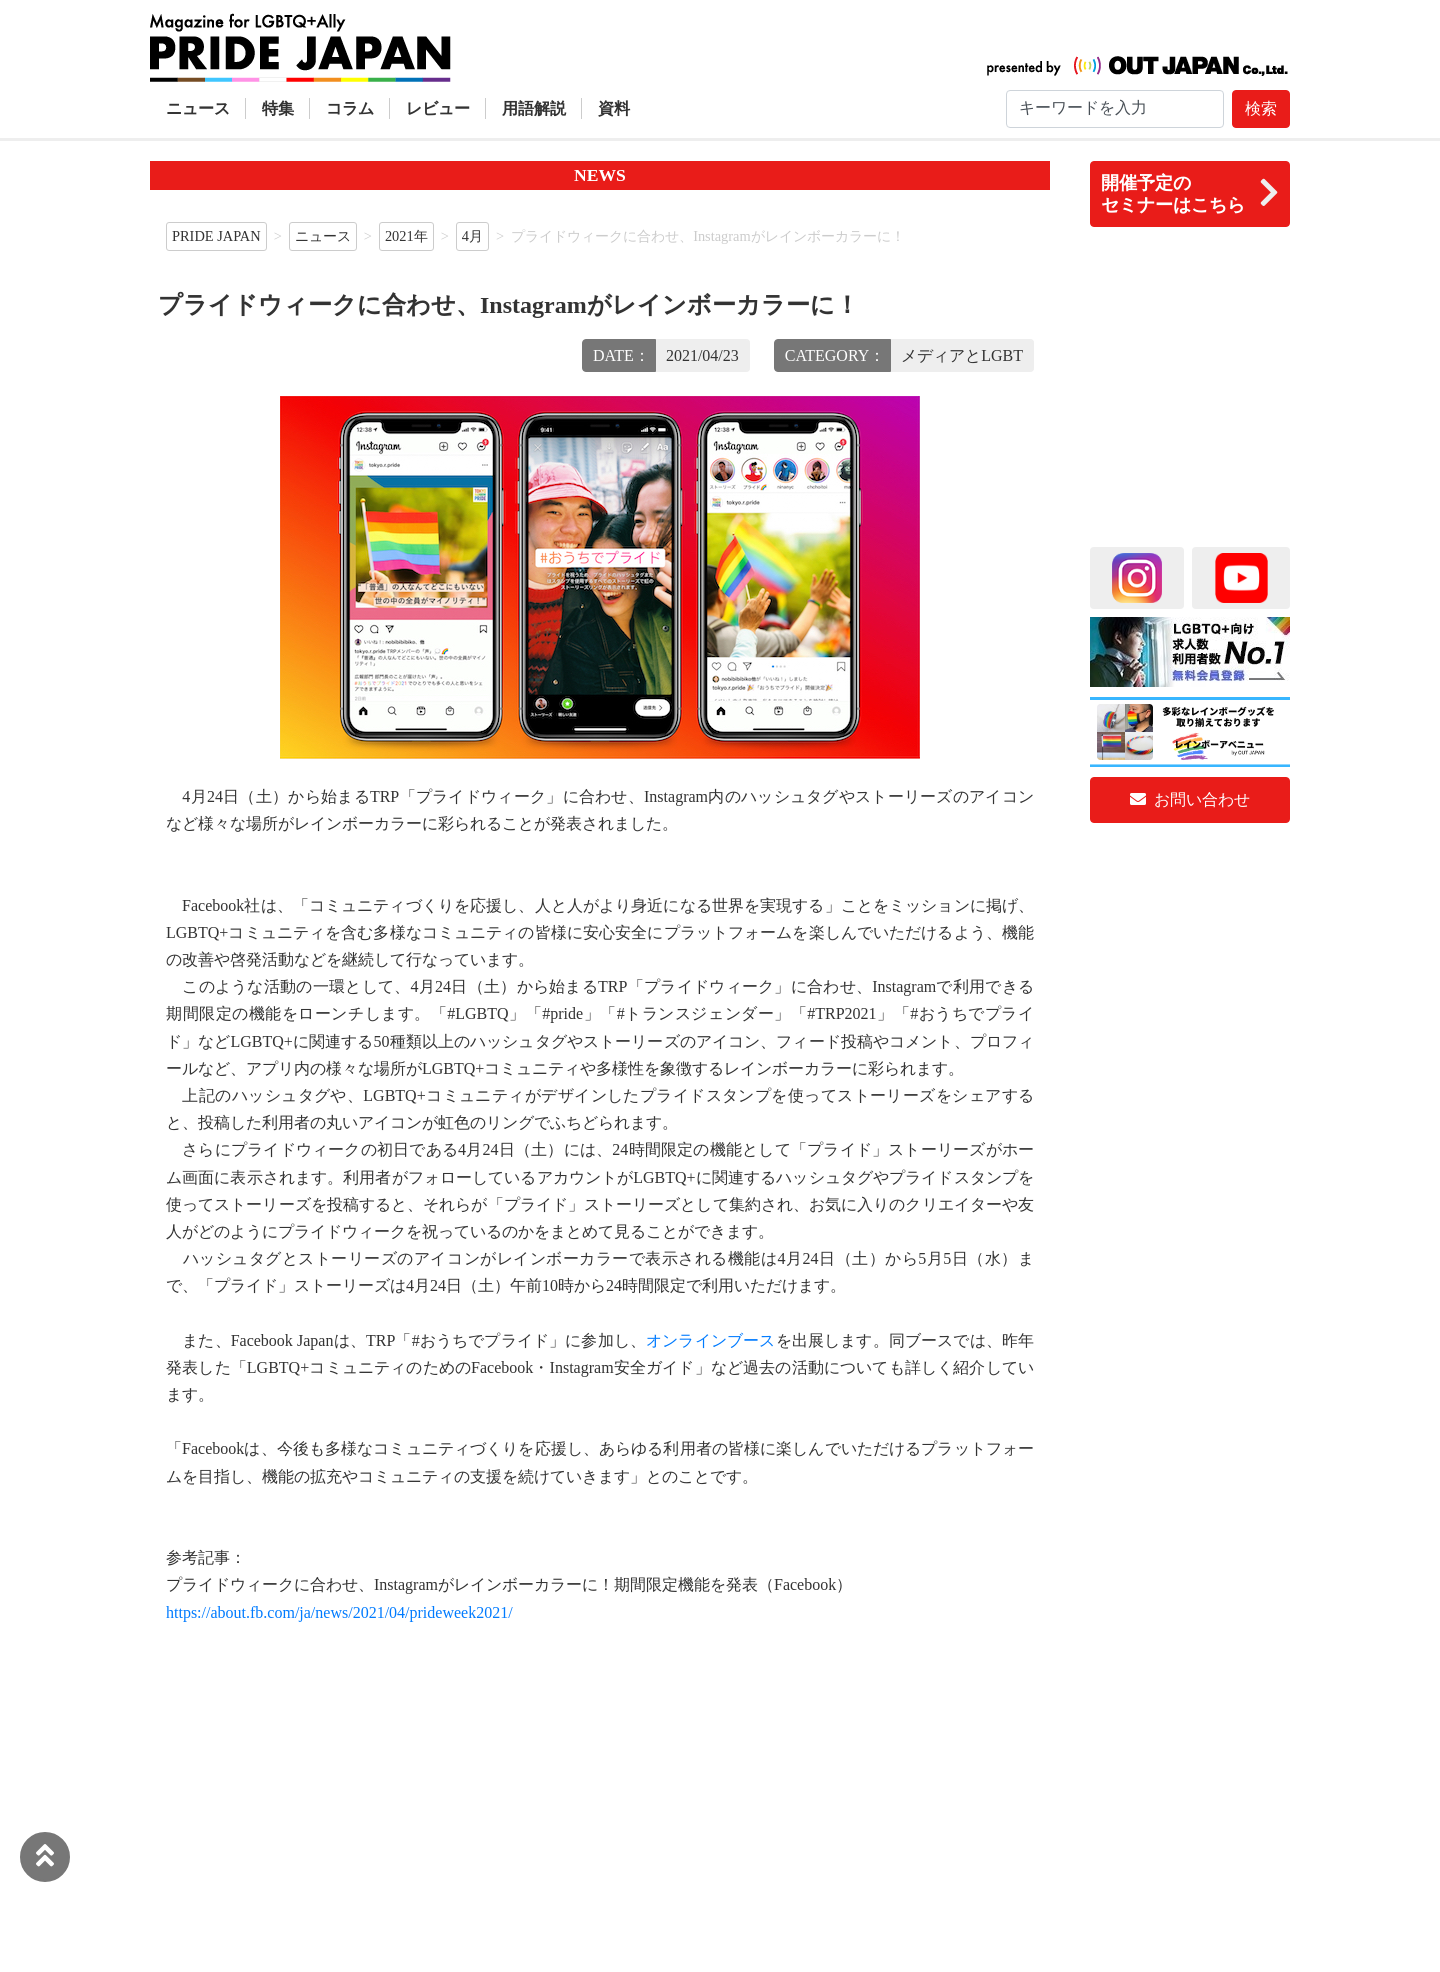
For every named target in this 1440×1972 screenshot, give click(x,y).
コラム (350, 108)
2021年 (406, 236)
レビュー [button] (438, 108)
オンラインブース (710, 1340)
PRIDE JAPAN (216, 236)
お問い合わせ (1190, 799)
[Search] (1115, 109)
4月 (472, 236)
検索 (1261, 108)
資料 (614, 108)
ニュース (198, 108)
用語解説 (534, 108)
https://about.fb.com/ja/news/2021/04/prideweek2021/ (339, 1612)
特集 (278, 108)
